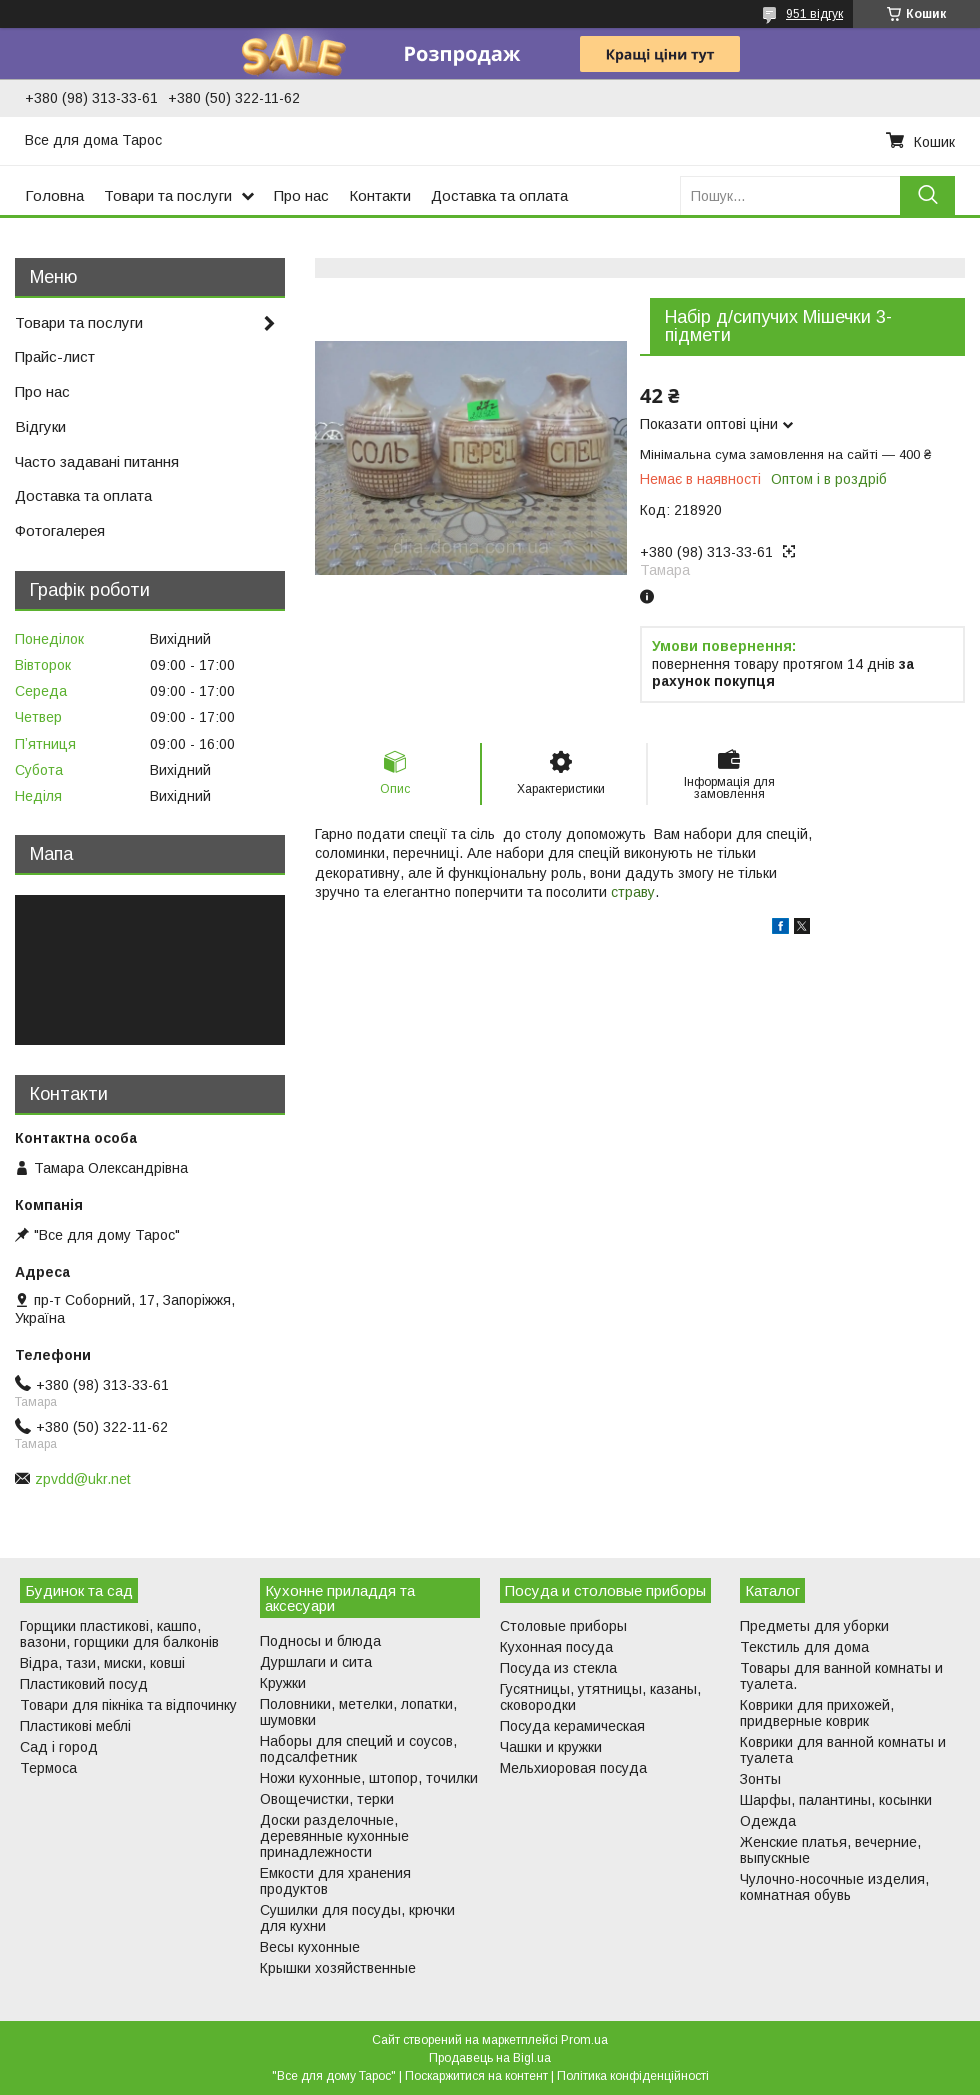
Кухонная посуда (556, 1647)
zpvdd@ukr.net (83, 1479)
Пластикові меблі (75, 1726)
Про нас (301, 195)
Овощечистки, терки (327, 1799)
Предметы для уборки (814, 1626)
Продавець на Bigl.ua (490, 2058)
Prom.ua (584, 2040)
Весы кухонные (310, 1947)
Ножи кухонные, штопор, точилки (369, 1778)
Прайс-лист (55, 356)
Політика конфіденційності (633, 2076)
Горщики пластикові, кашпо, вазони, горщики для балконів (119, 1634)
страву (633, 892)
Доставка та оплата (499, 195)
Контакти (380, 195)
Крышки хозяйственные (338, 1968)
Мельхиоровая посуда (573, 1768)
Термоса (48, 1768)
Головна (54, 195)
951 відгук (814, 14)
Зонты (760, 1779)
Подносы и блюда (320, 1641)
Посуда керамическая (572, 1726)
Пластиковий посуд (84, 1684)
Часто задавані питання (97, 461)
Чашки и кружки (551, 1747)
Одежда (768, 1821)
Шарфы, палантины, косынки (836, 1800)
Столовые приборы (563, 1626)
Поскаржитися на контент (476, 2076)
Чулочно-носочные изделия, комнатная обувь (834, 1887)
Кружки (283, 1683)
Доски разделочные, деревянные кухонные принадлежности (334, 1836)
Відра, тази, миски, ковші (102, 1663)
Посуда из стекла (558, 1668)
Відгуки (40, 426)
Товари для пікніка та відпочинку (128, 1705)
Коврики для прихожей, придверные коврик (817, 1713)
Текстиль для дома (804, 1647)
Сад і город (59, 1747)
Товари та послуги (168, 195)
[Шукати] (927, 195)
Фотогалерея (60, 530)
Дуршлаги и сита (316, 1662)
